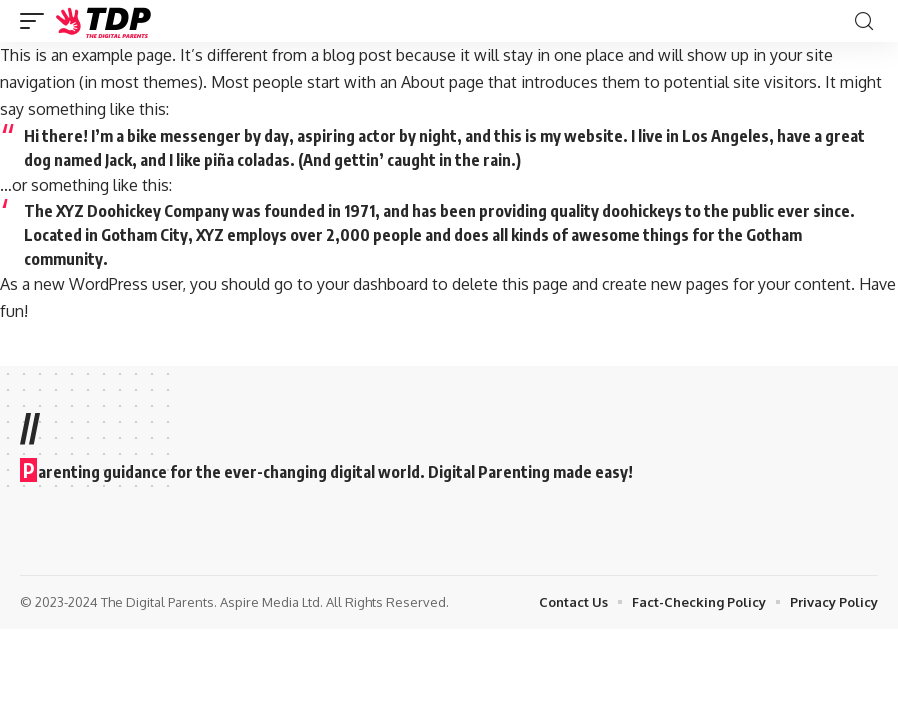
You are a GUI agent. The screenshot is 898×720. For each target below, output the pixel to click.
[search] (864, 21)
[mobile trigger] (37, 21)
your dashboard (372, 284)
